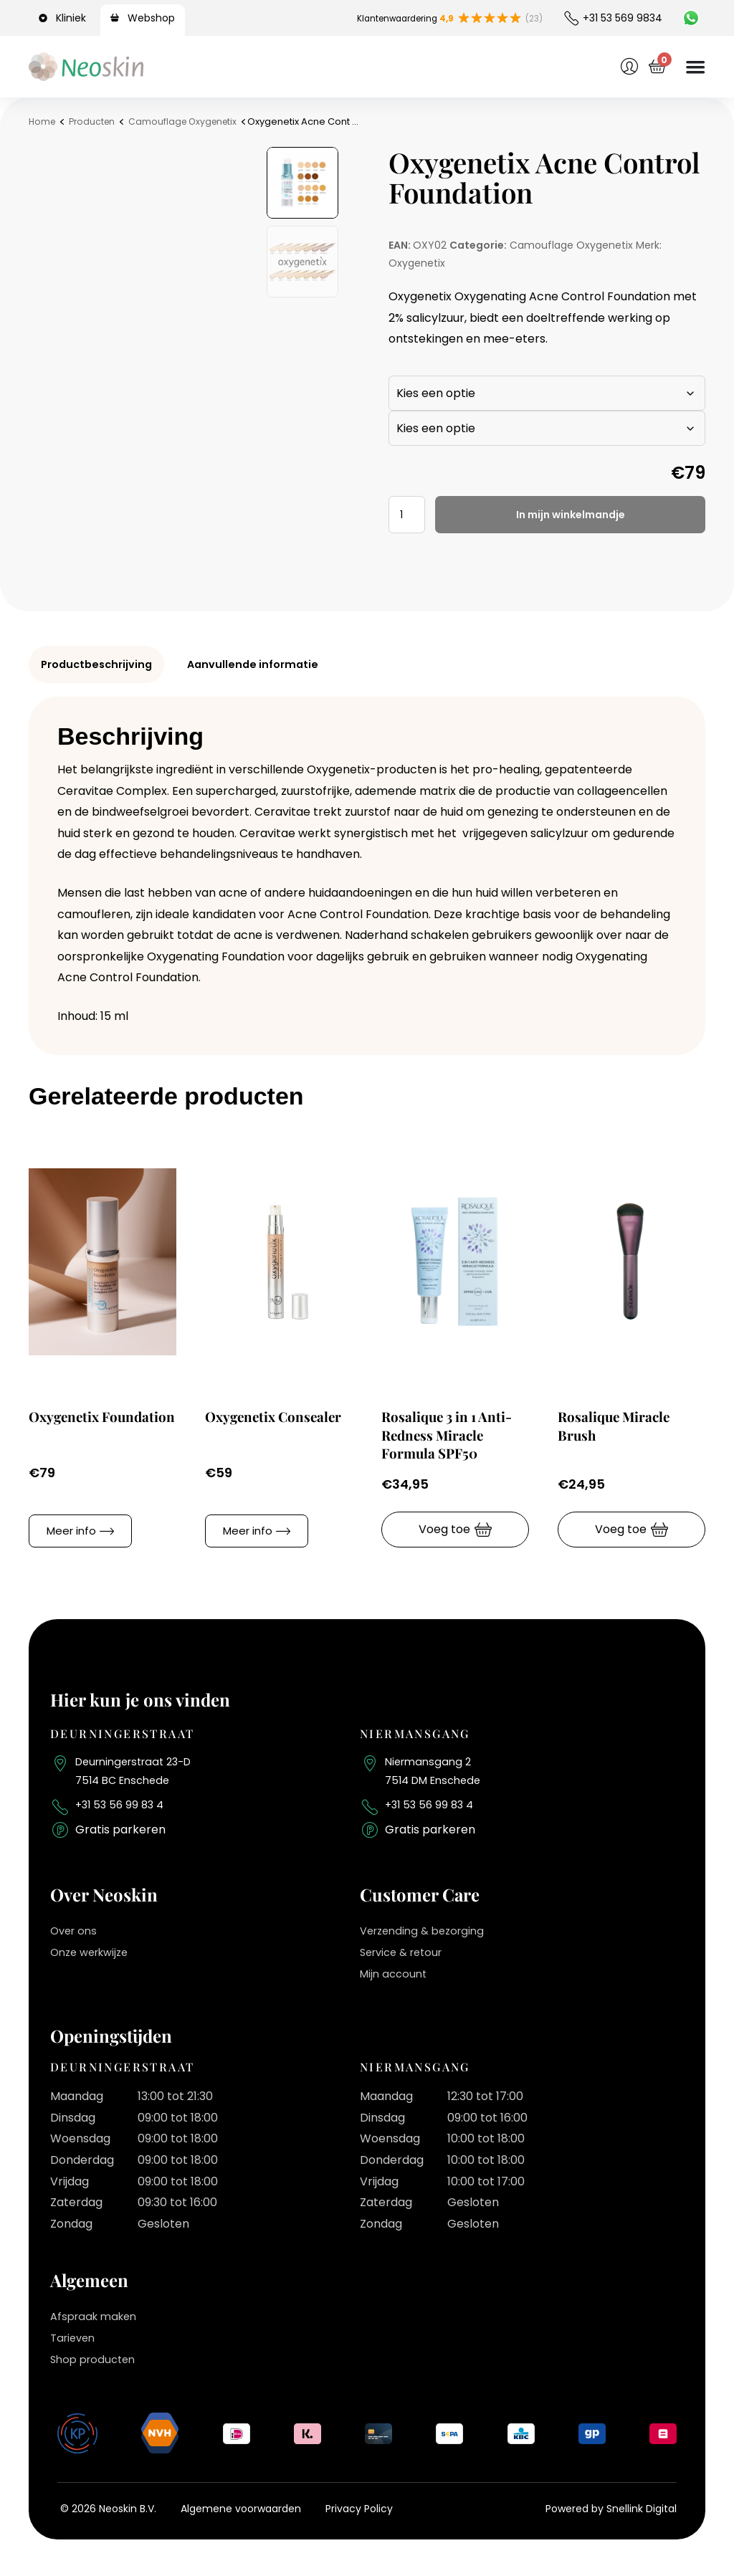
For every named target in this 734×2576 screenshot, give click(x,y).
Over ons (75, 1939)
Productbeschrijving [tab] (101, 664)
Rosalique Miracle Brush (621, 1425)
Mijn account (396, 1981)
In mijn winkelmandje (573, 514)
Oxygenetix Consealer (245, 1425)
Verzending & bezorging (427, 1939)
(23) (532, 18)
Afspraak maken (97, 2325)
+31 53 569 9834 (622, 18)
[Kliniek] (45, 18)
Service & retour (406, 1960)
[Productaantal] (409, 514)
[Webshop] (116, 18)
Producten (95, 121)
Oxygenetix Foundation (69, 1425)
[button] (80, 1530)
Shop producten (96, 2367)
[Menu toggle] (693, 66)
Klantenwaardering (392, 18)
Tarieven (75, 2345)
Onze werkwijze (93, 1960)
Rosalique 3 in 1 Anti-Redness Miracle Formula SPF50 (455, 1433)
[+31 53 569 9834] (571, 18)
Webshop (151, 18)
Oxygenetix (417, 263)
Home (43, 121)
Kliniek (71, 18)
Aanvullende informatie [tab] (268, 664)
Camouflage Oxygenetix (190, 121)
